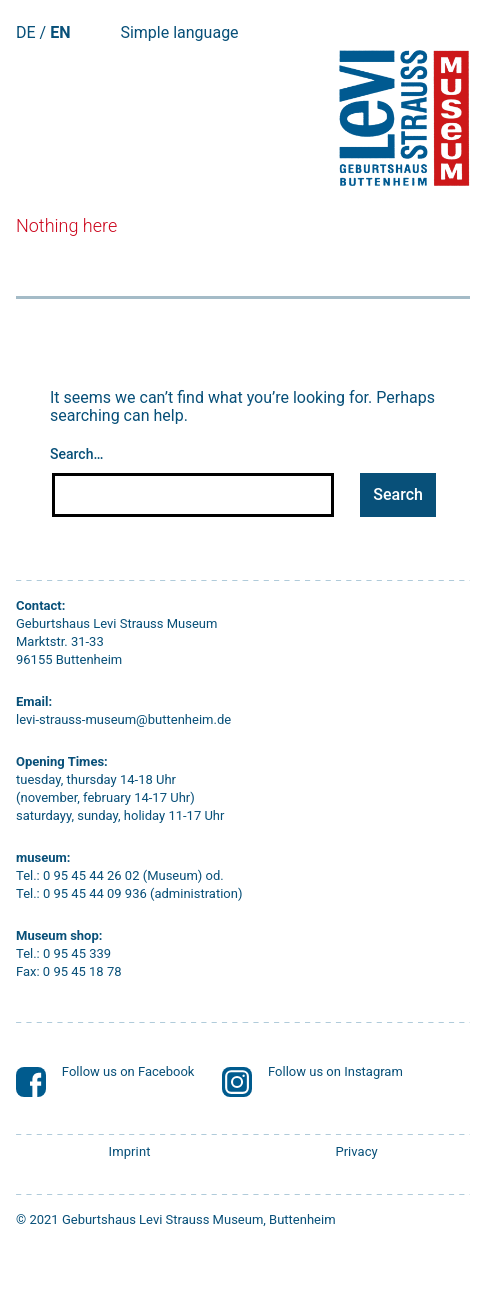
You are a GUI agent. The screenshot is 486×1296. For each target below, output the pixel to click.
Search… (76, 454)
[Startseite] (402, 118)
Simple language (179, 32)
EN (60, 32)
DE (26, 32)
